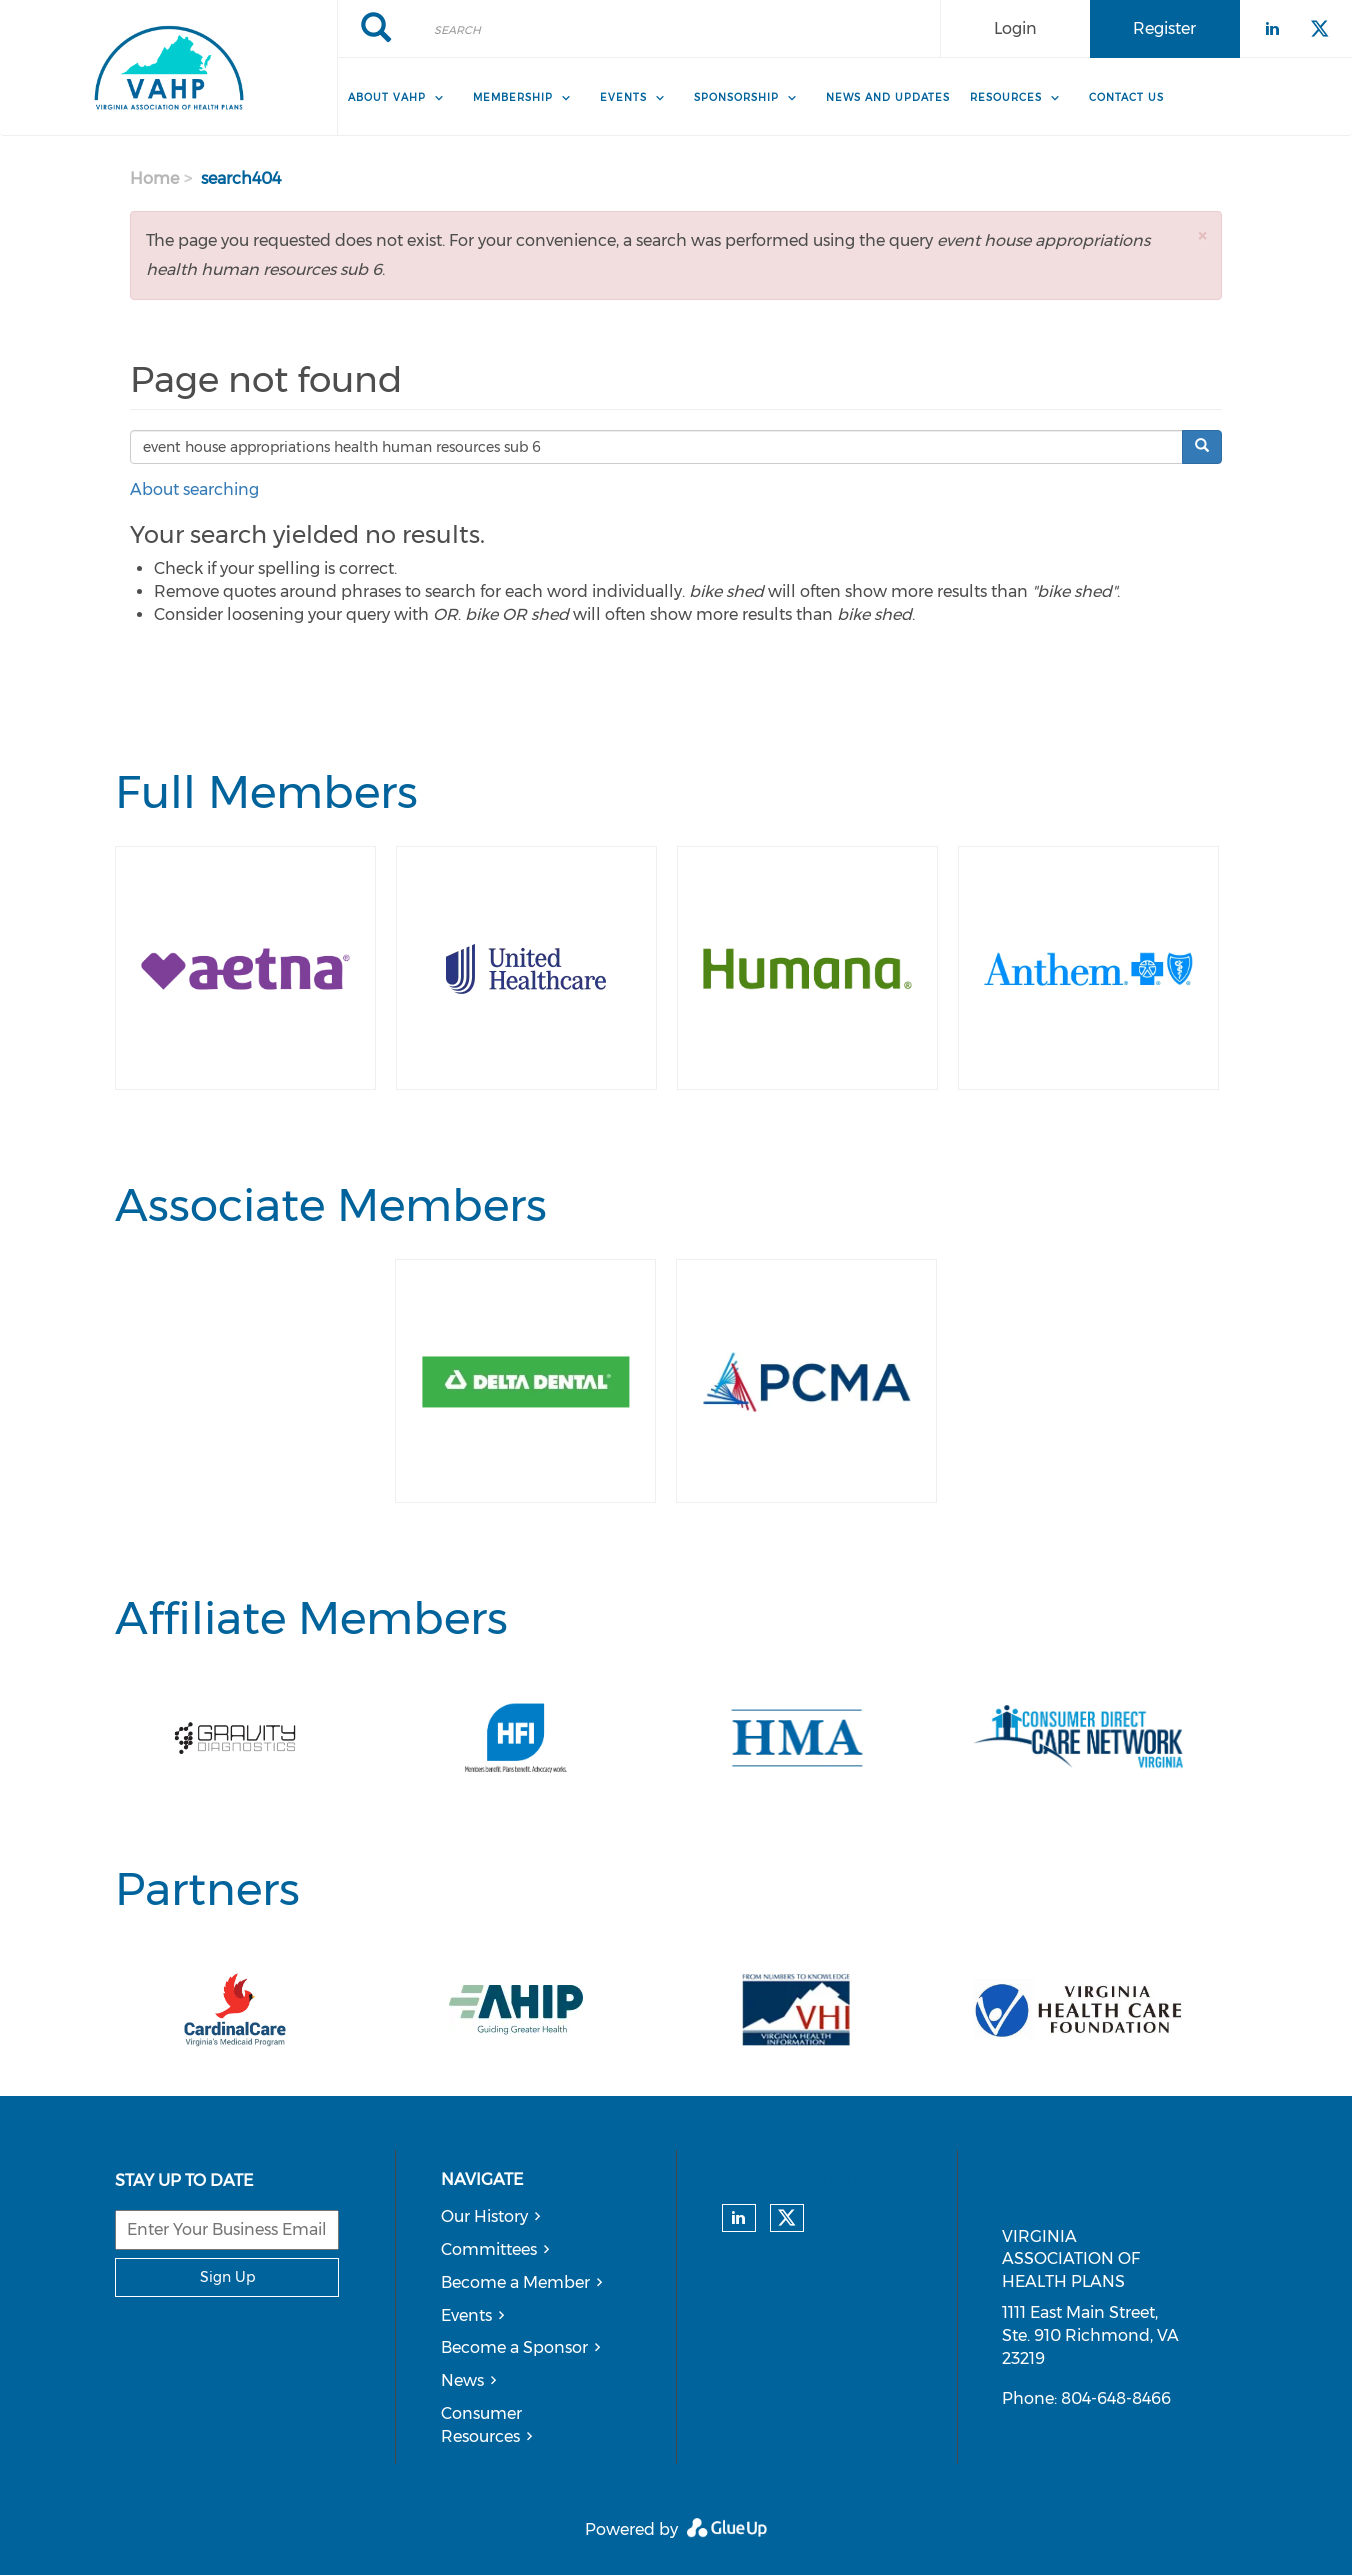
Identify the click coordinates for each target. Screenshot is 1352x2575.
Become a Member (515, 2282)
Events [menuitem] (623, 97)
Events (466, 2315)
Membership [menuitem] (513, 97)
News (462, 2380)
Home (154, 178)
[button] (1202, 235)
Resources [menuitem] (1006, 97)
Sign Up (227, 2277)
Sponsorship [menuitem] (736, 97)
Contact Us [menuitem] (1126, 97)
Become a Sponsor (514, 2347)
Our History (484, 2216)
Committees (489, 2249)
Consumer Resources (481, 2425)
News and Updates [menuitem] (888, 97)
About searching (194, 489)
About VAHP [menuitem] (387, 97)
